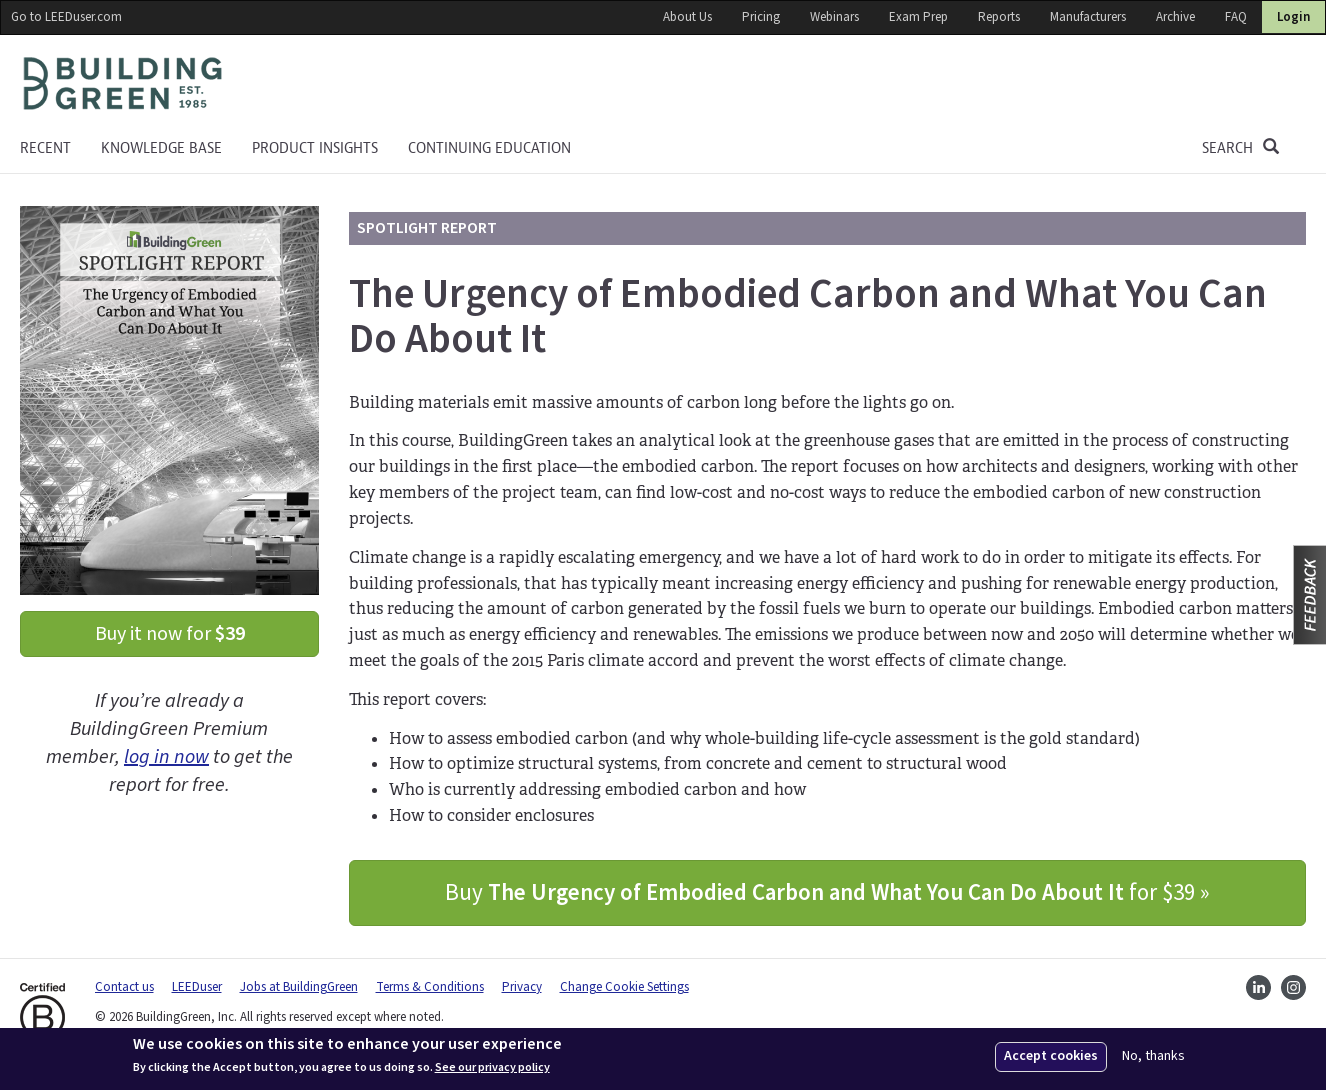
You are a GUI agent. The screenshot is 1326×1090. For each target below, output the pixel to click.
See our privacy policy (492, 1068)
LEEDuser (197, 987)
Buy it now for (170, 634)
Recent (45, 148)
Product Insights (315, 148)
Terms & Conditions (430, 987)
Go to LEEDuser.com (66, 17)
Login (1293, 17)
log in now (166, 757)
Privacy (522, 987)
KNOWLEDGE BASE (161, 148)
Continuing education (489, 148)
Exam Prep (918, 17)
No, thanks (1153, 1056)
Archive (1175, 17)
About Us (687, 17)
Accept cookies (1051, 1056)
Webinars (834, 17)
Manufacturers (1088, 17)
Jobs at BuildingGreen (299, 987)
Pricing (761, 17)
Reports (999, 17)
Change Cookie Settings (624, 987)
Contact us (124, 987)
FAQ (1236, 17)
